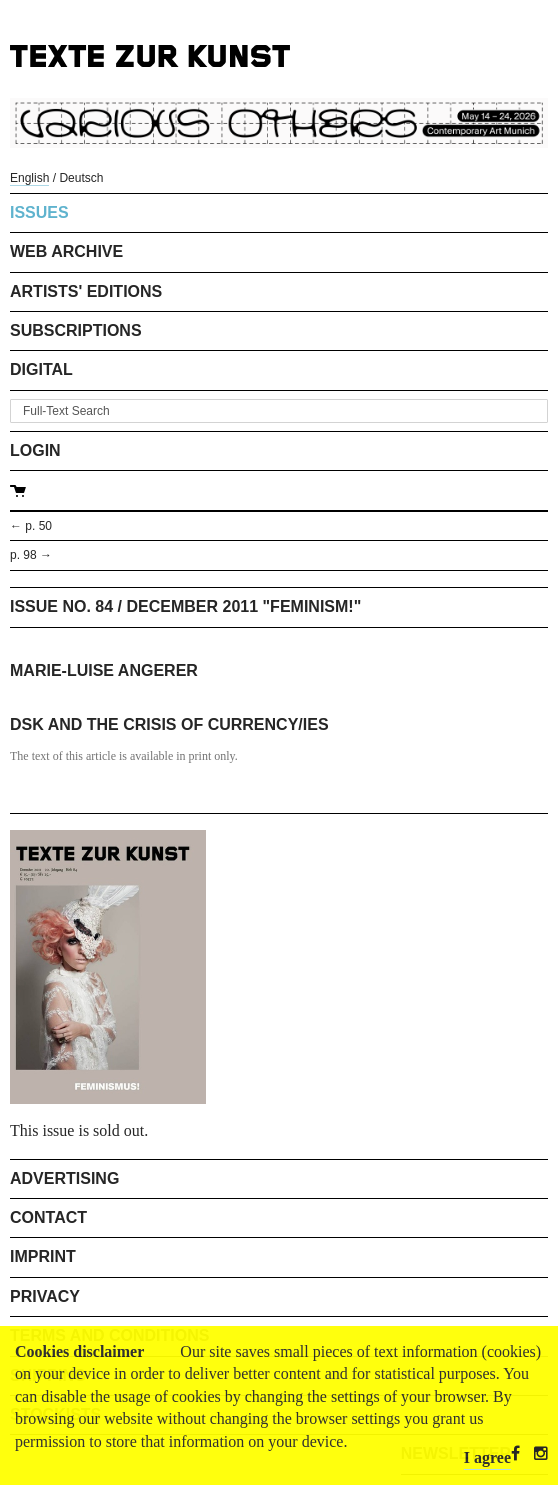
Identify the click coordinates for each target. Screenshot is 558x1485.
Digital (41, 369)
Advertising (64, 1178)
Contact (48, 1217)
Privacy (45, 1296)
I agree (487, 1457)
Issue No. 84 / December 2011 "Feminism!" (185, 606)
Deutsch (81, 178)
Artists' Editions (86, 291)
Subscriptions (76, 330)
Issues (39, 212)
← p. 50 (31, 526)
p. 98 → (31, 555)
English (29, 178)
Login (35, 450)
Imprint (43, 1256)
